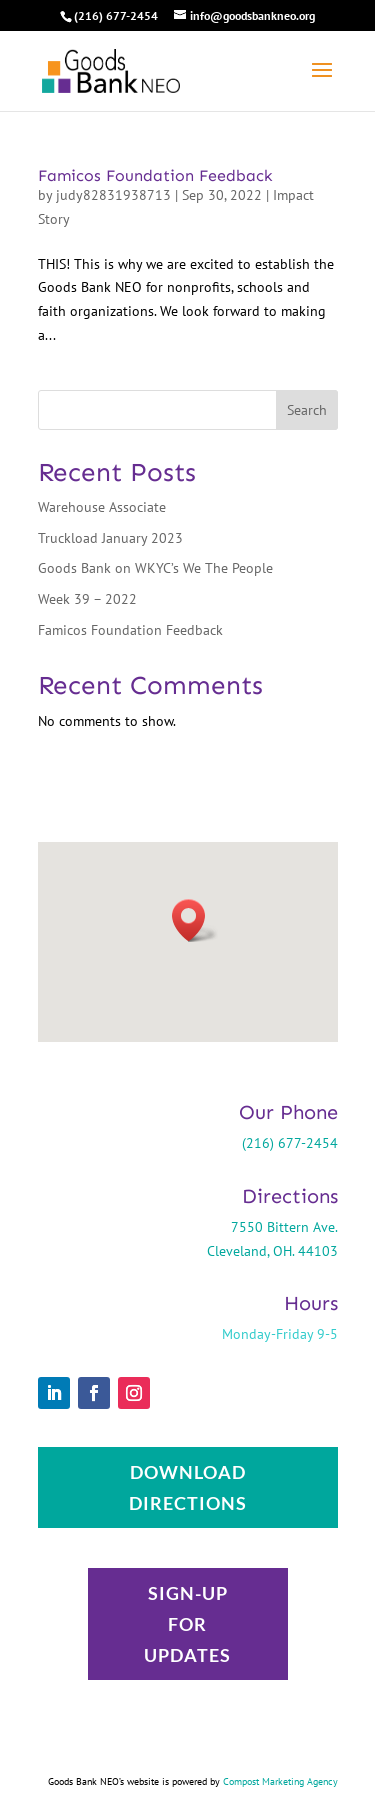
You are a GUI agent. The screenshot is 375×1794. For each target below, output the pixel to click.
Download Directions (188, 1487)
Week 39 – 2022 (87, 599)
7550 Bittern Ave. (284, 1227)
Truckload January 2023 (110, 538)
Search (307, 410)
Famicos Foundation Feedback (155, 175)
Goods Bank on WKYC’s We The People (155, 568)
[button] (195, 920)
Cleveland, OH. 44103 (272, 1251)
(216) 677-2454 (116, 15)
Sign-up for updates (187, 1623)
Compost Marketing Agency (280, 1781)
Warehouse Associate (102, 507)
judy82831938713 (113, 195)
